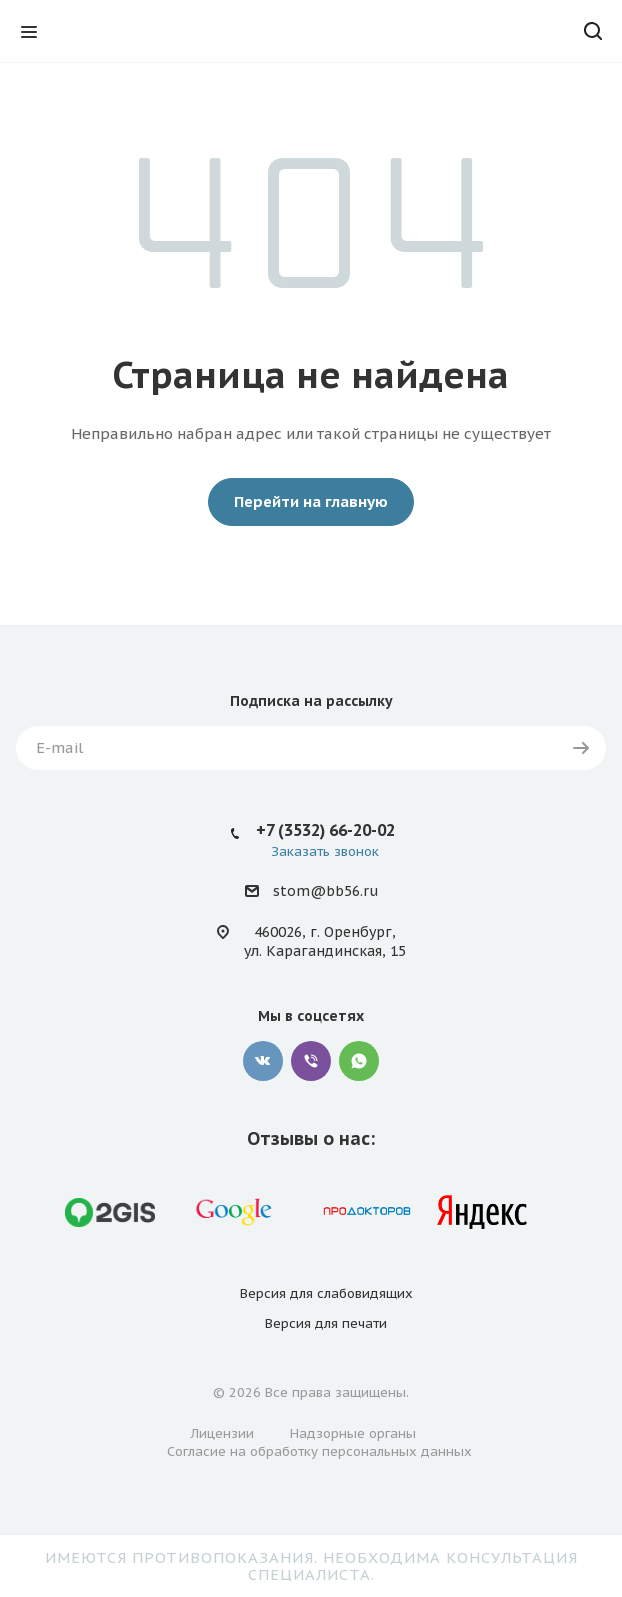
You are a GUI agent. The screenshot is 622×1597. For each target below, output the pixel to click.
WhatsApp (359, 1061)
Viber (311, 1061)
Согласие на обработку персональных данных (319, 1451)
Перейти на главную (311, 501)
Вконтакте (263, 1061)
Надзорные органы (353, 1433)
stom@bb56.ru (325, 891)
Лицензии (222, 1433)
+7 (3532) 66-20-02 (325, 830)
